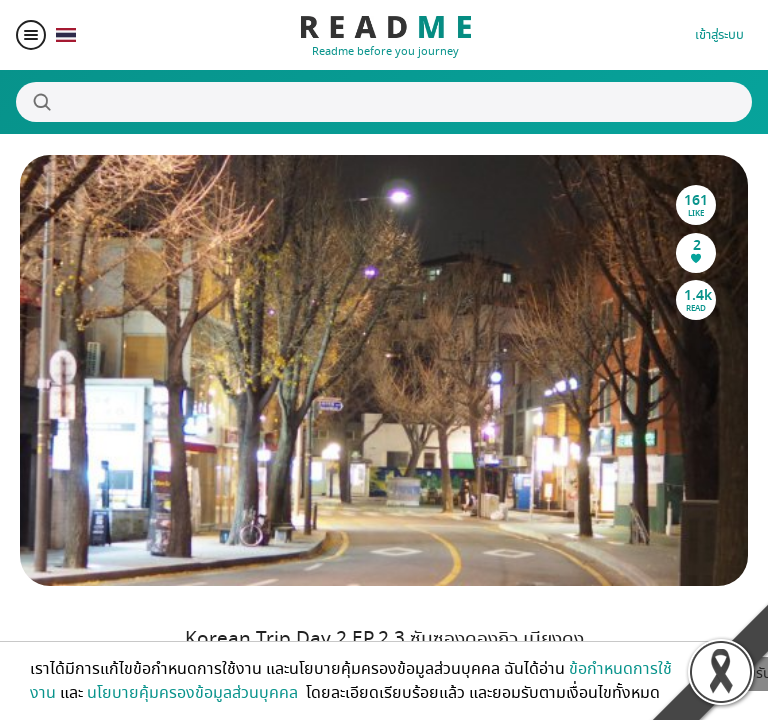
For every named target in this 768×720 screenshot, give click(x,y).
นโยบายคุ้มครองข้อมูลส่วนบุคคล (194, 693)
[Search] (384, 102)
